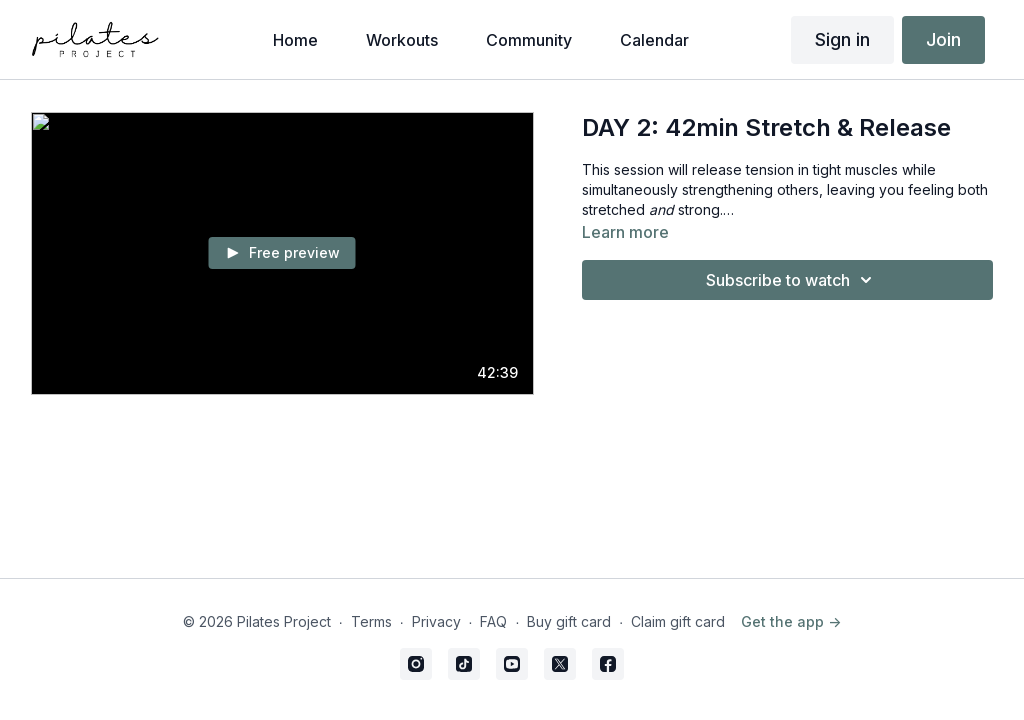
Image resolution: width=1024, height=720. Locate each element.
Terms (371, 621)
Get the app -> (791, 621)
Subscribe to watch (792, 280)
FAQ (493, 621)
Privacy (436, 621)
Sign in (842, 39)
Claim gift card (678, 621)
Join (943, 39)
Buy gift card (569, 621)
